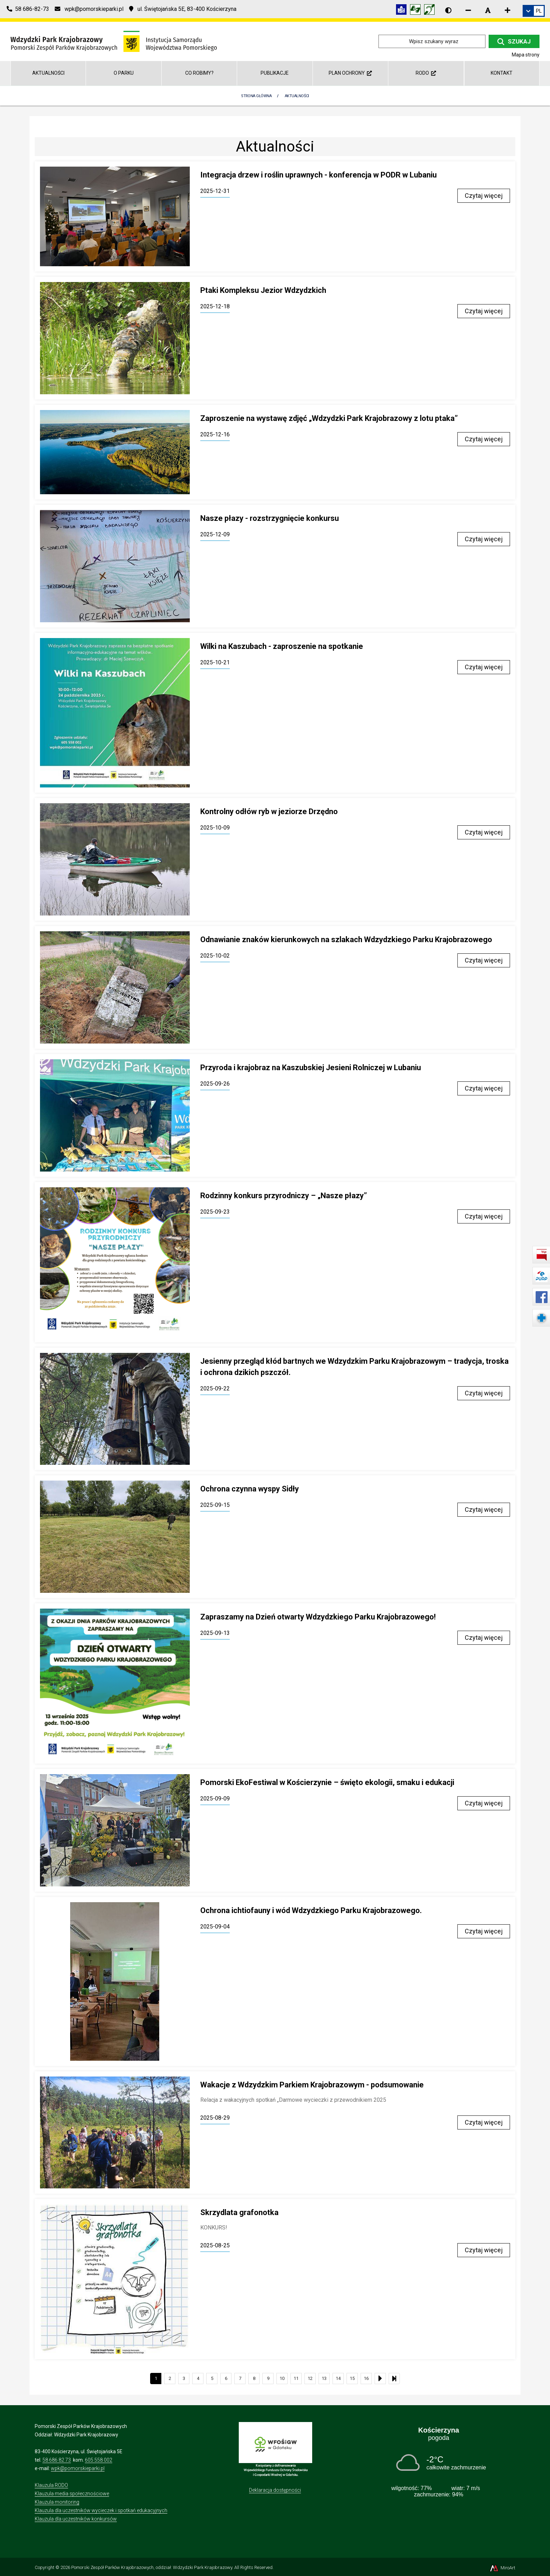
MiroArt (502, 2567)
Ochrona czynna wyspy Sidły (249, 1488)
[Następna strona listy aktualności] (380, 2378)
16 (366, 2378)
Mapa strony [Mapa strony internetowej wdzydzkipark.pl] (525, 55)
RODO (426, 73)
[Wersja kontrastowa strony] (448, 10)
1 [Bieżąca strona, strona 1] (156, 2378)
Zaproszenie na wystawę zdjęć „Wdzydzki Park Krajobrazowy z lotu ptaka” (329, 418)
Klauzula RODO (51, 2485)
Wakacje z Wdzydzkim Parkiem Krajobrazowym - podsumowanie (312, 2084)
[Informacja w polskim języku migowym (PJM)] (431, 10)
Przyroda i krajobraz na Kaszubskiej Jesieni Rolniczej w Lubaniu (310, 1067)
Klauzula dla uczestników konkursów (76, 2519)
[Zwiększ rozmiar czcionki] (507, 10)
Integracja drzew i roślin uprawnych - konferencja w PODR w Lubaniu (318, 174)
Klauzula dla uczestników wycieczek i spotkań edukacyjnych (101, 2510)
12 (310, 2378)
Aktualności (48, 73)
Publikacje (275, 73)
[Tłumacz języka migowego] (417, 10)
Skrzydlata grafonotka (239, 2212)
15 (352, 2378)
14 (338, 2378)
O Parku (124, 73)
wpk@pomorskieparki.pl (78, 2468)
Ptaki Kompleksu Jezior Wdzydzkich (263, 290)
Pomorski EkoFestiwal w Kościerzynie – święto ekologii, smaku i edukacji (327, 1782)
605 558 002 (98, 2460)
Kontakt (501, 73)
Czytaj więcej (484, 195)
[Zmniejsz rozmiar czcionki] (468, 10)
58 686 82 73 (56, 2460)
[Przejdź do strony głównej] (114, 41)
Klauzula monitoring (57, 2502)
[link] (534, 11)
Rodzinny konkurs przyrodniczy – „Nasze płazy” (283, 1195)
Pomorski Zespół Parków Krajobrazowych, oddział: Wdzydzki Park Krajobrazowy (151, 2567)
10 (282, 2378)
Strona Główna (256, 96)
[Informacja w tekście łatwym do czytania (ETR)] (403, 10)
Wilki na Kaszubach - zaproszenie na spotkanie (281, 646)
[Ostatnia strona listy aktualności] (394, 2378)
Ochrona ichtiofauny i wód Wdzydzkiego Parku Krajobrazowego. (311, 1910)
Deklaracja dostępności (275, 2490)
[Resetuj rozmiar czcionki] (488, 10)
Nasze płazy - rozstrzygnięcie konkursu (269, 518)
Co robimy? (199, 73)
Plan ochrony (350, 73)
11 (296, 2378)
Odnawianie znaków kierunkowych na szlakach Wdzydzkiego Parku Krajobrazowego (346, 939)
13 (324, 2378)
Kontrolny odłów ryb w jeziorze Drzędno (269, 811)
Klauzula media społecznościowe (72, 2493)
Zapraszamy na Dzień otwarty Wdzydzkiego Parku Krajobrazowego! (318, 1616)
